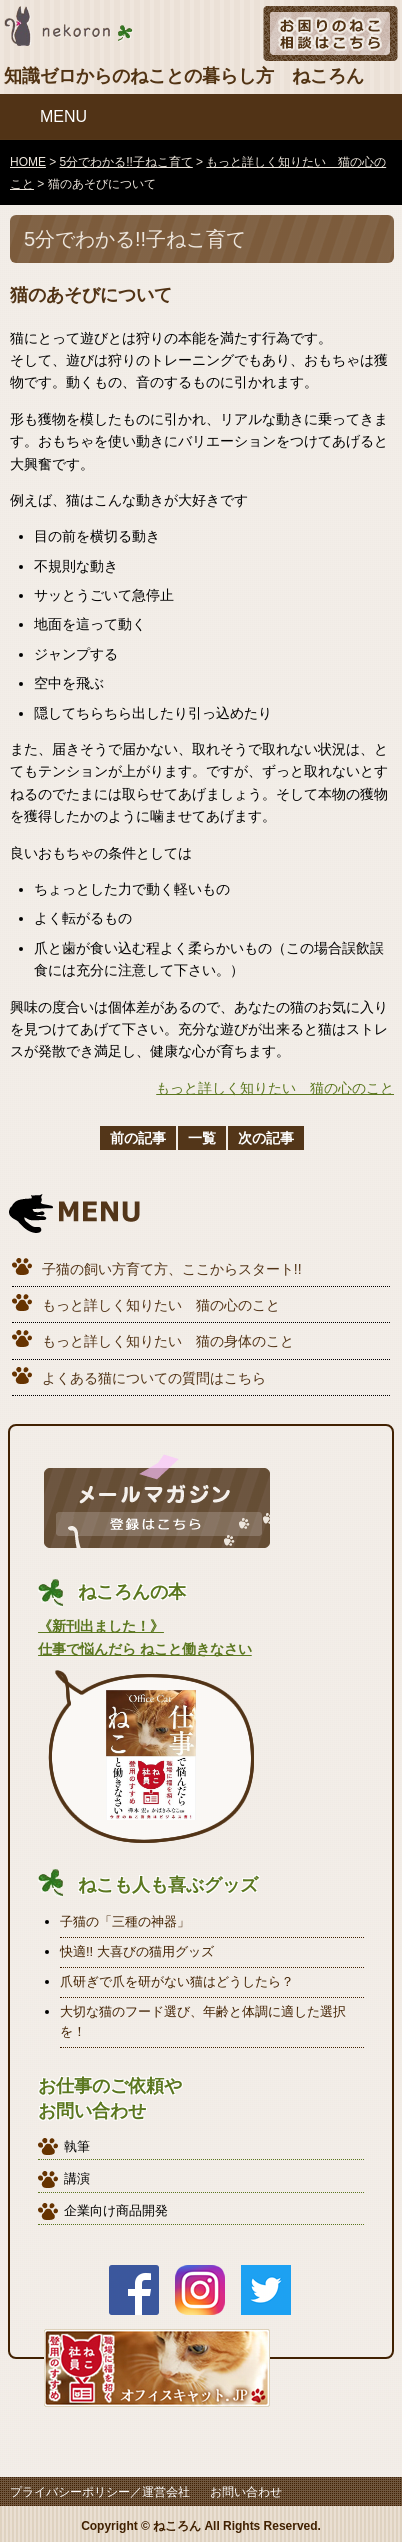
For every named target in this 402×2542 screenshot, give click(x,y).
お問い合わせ (246, 2492)
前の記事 (138, 1138)
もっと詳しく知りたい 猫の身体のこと (168, 1341)
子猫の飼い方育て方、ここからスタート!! (172, 1269)
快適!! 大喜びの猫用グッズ (137, 1951)
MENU (63, 116)
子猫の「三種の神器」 (125, 1921)
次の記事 (266, 1138)
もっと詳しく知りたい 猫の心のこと (275, 1088)
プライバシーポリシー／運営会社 (100, 2492)
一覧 (202, 1138)
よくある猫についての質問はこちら (154, 1378)
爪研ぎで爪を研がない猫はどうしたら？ (177, 1981)
